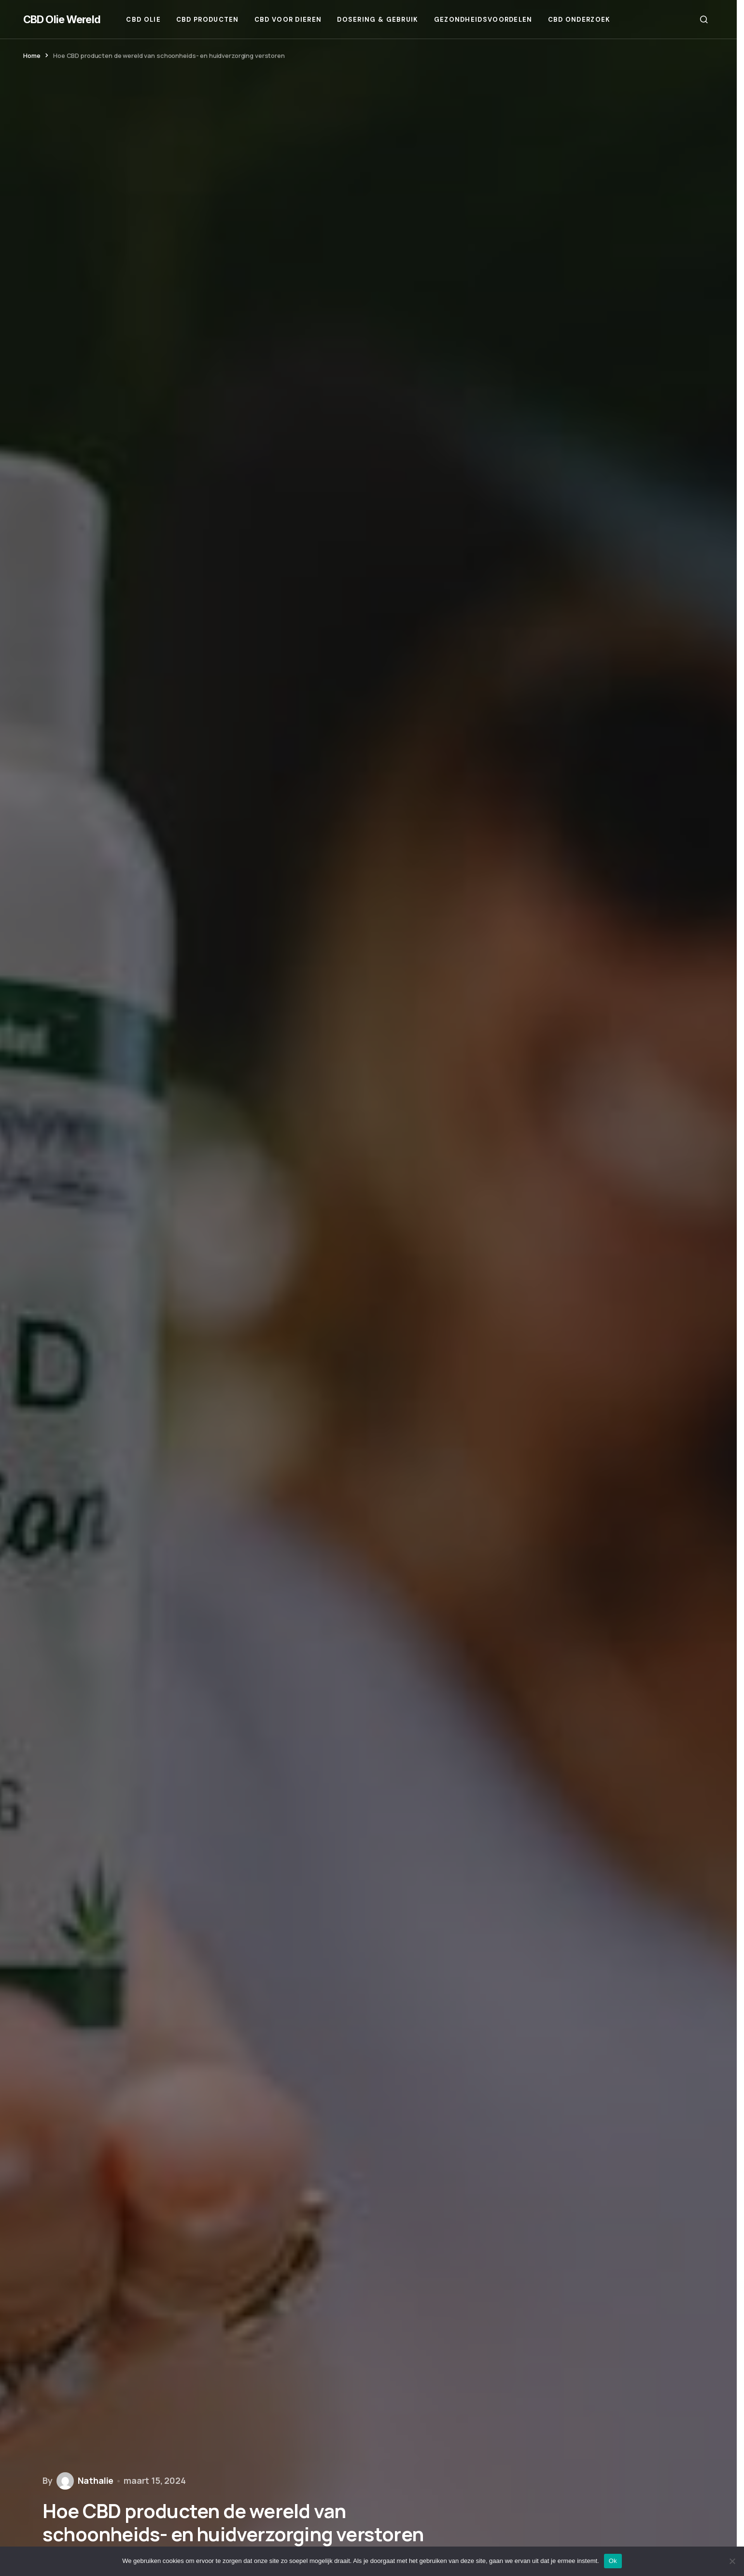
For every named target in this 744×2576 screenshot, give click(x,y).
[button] (704, 19)
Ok (613, 2560)
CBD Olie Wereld (61, 19)
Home (31, 55)
